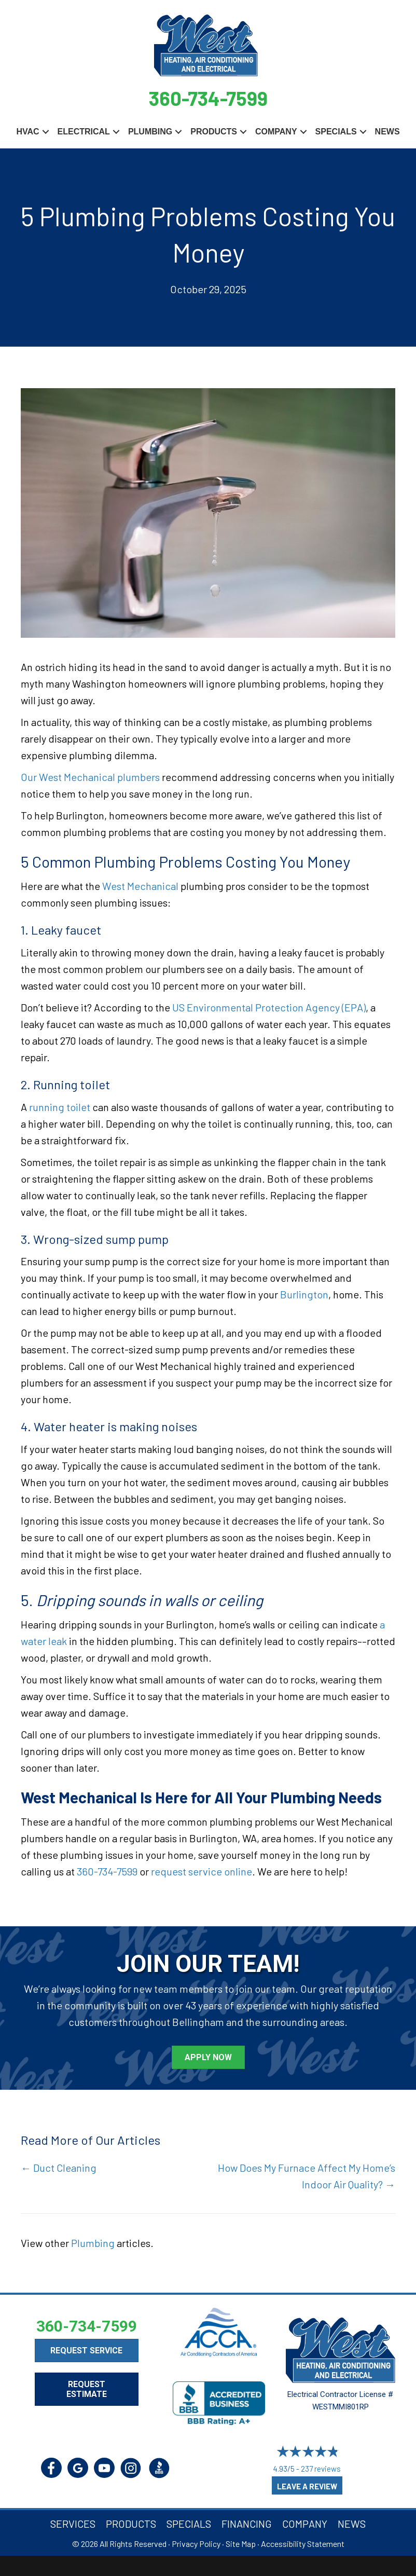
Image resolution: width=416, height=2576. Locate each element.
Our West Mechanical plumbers (90, 776)
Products (213, 130)
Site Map (241, 2543)
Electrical (84, 130)
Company (276, 130)
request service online (201, 1870)
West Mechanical (140, 885)
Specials (336, 130)
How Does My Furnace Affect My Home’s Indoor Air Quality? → (306, 2175)
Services (72, 2523)
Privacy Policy (196, 2543)
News (387, 130)
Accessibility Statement (302, 2543)
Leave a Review (307, 2485)
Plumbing (150, 130)
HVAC (27, 130)
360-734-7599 (208, 97)
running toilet (59, 1106)
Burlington (304, 1293)
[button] (45, 131)
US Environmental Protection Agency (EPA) (269, 1007)
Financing (246, 2523)
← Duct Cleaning (58, 2167)
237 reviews (321, 2468)
